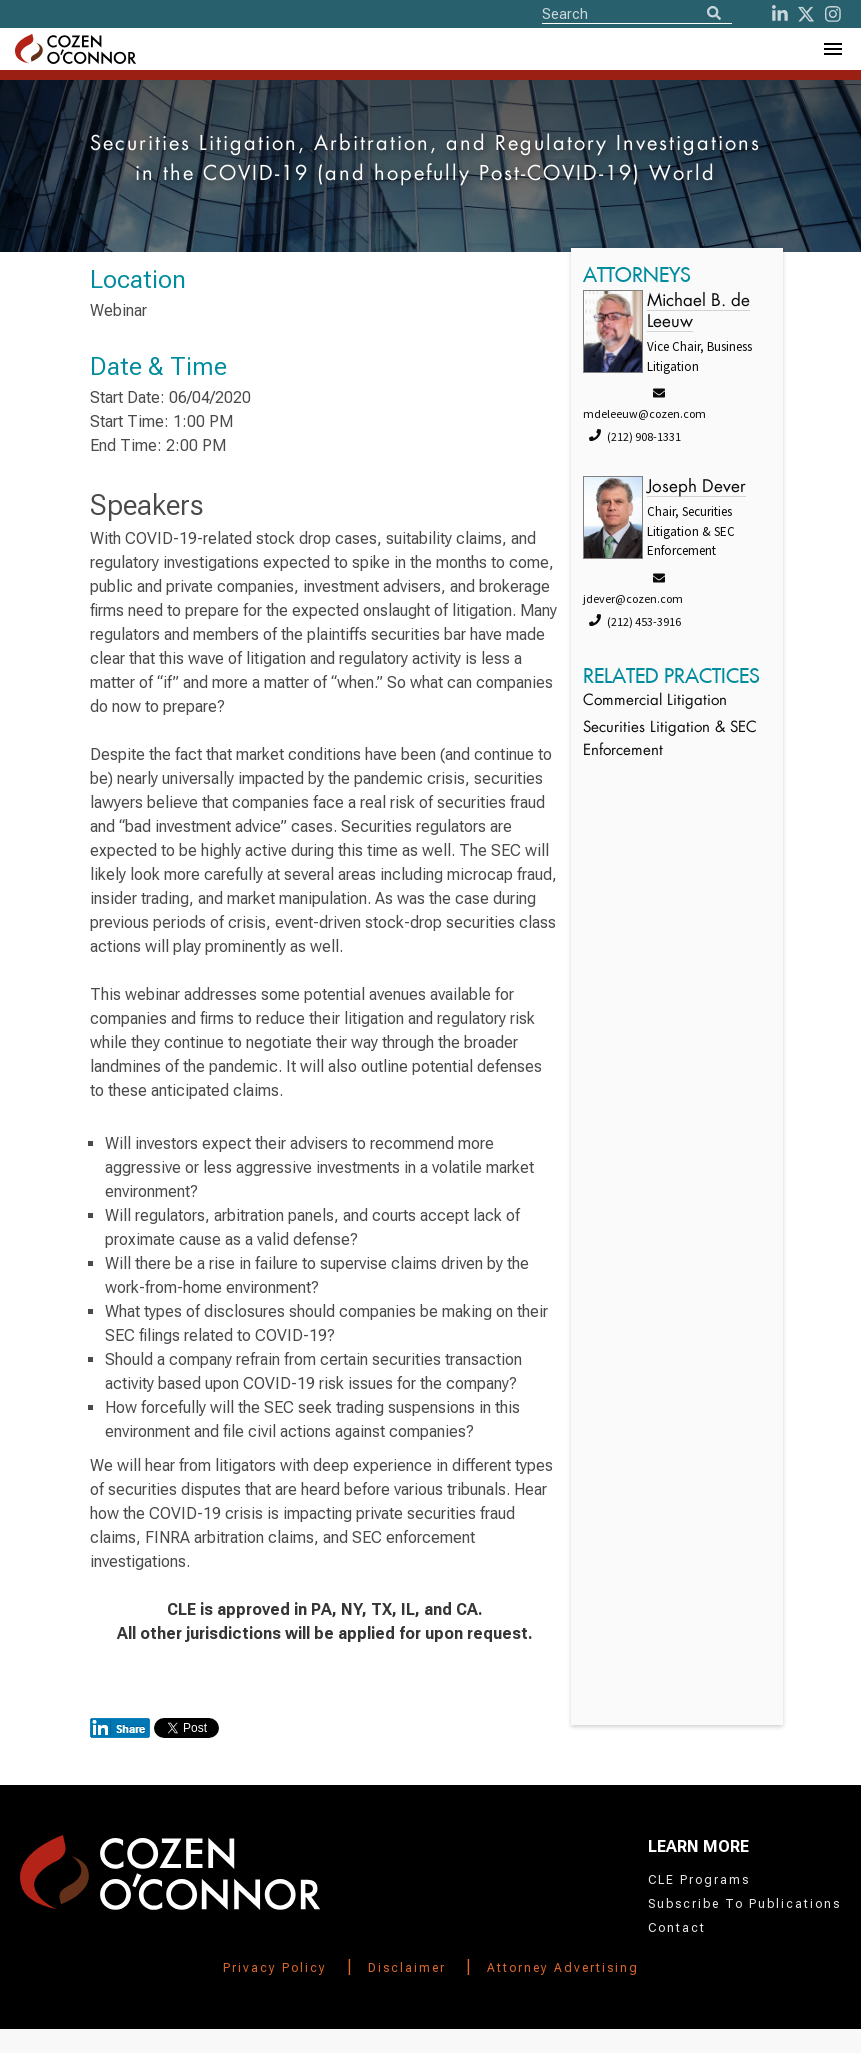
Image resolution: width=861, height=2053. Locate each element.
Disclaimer (407, 1968)
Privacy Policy (275, 1968)
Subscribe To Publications (744, 1904)
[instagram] (833, 14)
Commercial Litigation (655, 701)
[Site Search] (637, 13)
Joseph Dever (696, 487)
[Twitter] (806, 14)
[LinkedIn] (780, 14)
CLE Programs (699, 1880)
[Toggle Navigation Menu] (832, 49)
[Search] (714, 14)
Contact (677, 1928)
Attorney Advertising (563, 1968)
